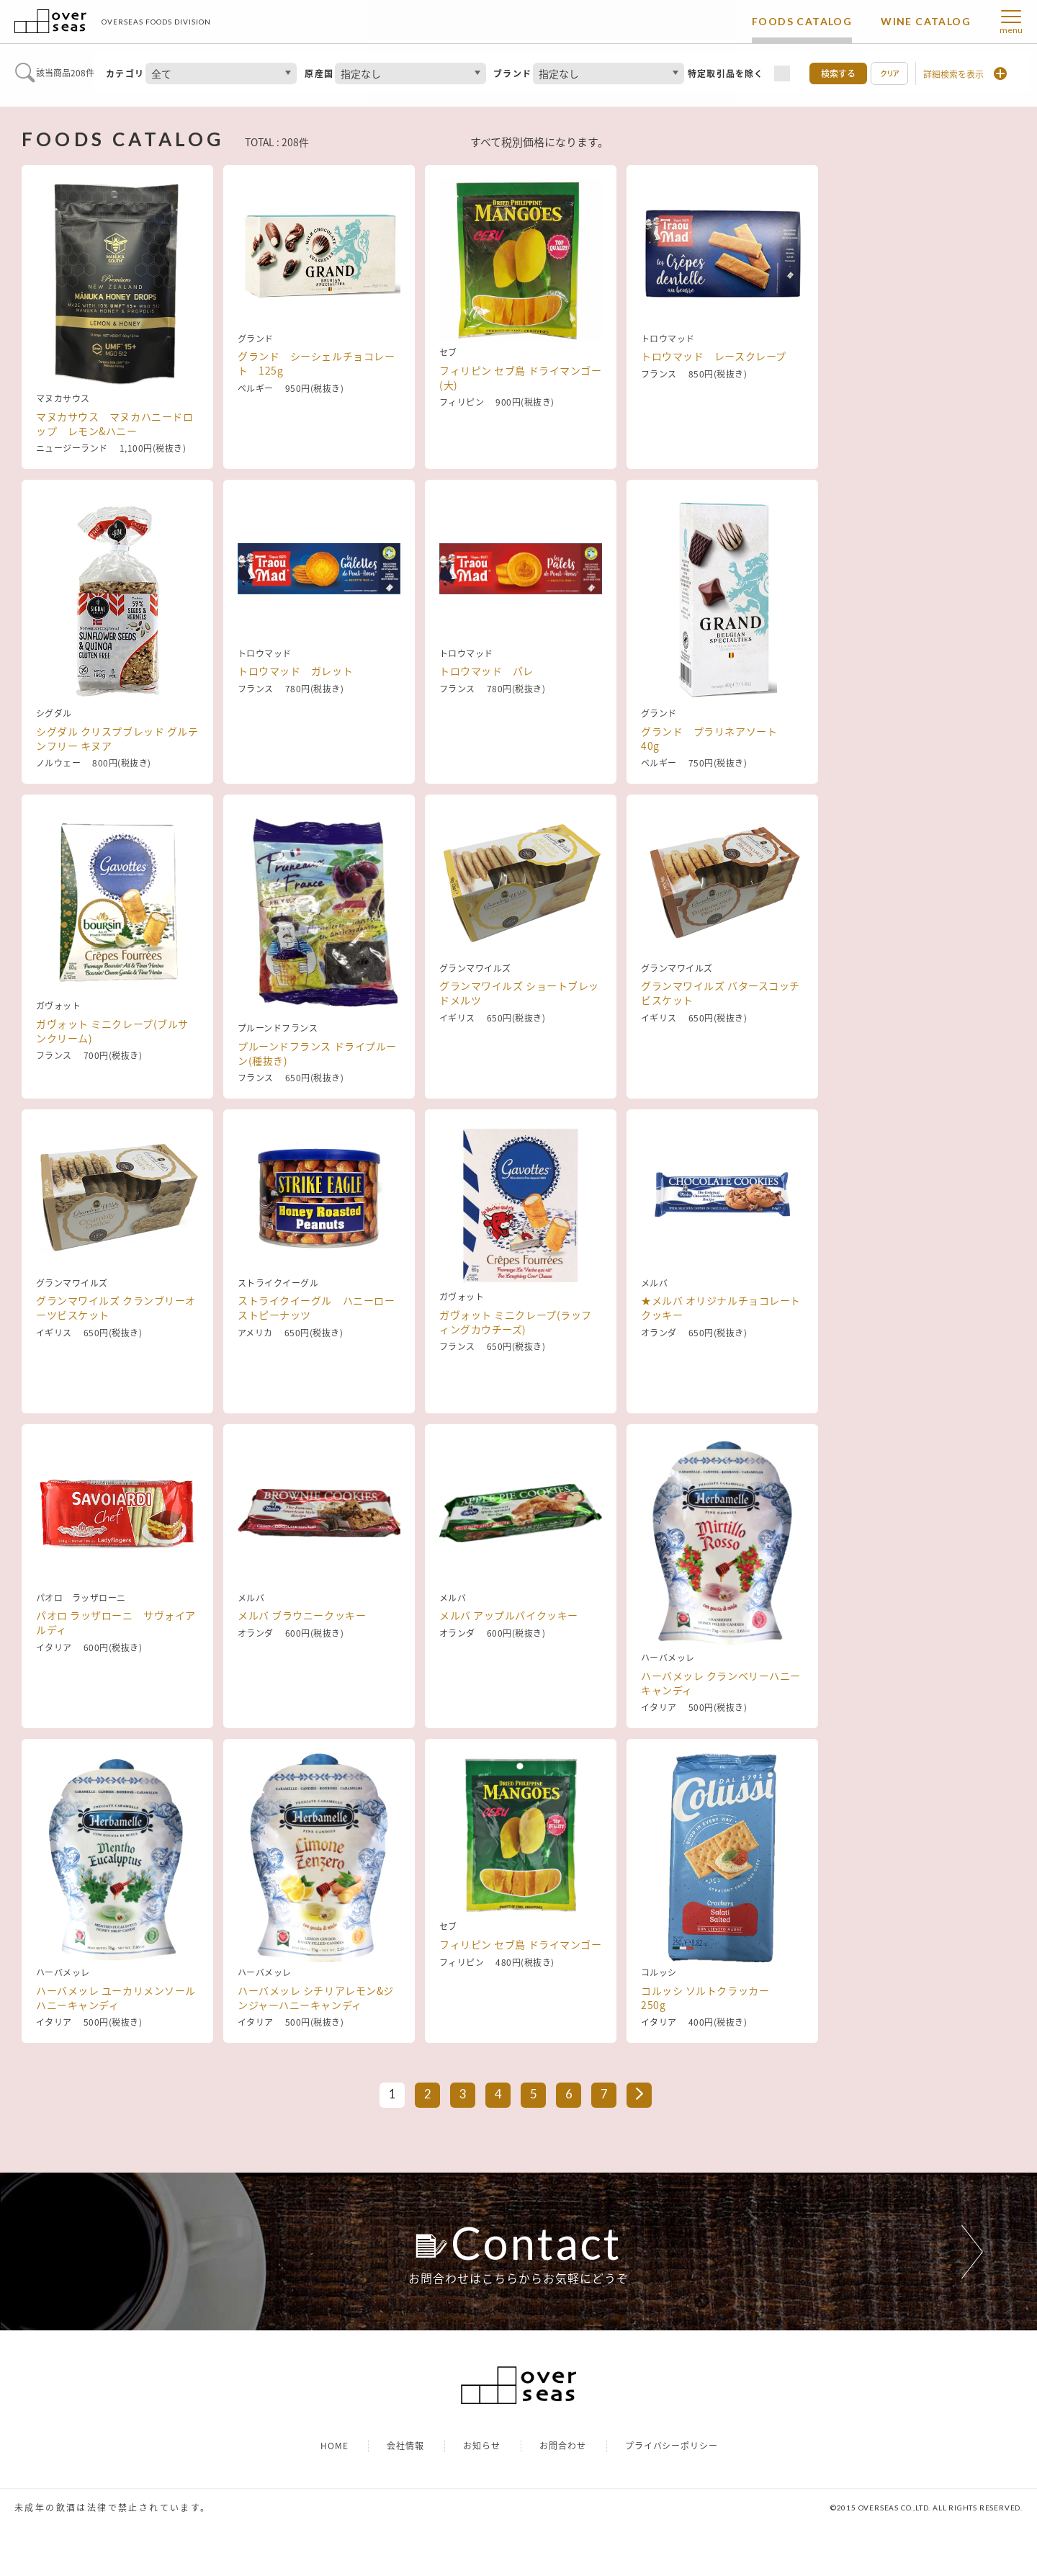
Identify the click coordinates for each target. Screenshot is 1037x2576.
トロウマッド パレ (486, 731)
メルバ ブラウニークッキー (302, 1675)
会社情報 (405, 2496)
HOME (334, 2496)
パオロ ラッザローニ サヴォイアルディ (116, 1682)
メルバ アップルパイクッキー (508, 1675)
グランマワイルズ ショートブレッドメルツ (519, 1053)
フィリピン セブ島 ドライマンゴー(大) (520, 423)
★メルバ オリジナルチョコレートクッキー (721, 1368)
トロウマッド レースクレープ (713, 416)
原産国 (319, 73)
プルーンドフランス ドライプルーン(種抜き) (317, 1053)
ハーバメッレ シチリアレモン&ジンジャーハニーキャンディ (316, 1997)
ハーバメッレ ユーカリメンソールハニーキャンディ (116, 1997)
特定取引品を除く (726, 73)
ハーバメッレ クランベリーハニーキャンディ (721, 1682)
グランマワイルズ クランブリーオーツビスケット (116, 1368)
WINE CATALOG (926, 21)
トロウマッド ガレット (295, 731)
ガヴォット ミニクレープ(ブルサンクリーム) (112, 1053)
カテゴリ (125, 73)
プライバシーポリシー (672, 2496)
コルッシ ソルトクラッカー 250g (710, 1997)
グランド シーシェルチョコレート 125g (316, 423)
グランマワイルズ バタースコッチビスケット (720, 1053)
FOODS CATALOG (802, 21)
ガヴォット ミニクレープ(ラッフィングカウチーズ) (515, 1368)
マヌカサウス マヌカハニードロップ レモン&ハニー (114, 423)
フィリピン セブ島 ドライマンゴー (520, 1990)
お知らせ (481, 2496)
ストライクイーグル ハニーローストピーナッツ (316, 1368)
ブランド (512, 73)
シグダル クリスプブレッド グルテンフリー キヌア (117, 738)
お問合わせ (562, 2496)
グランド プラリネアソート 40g (714, 738)
